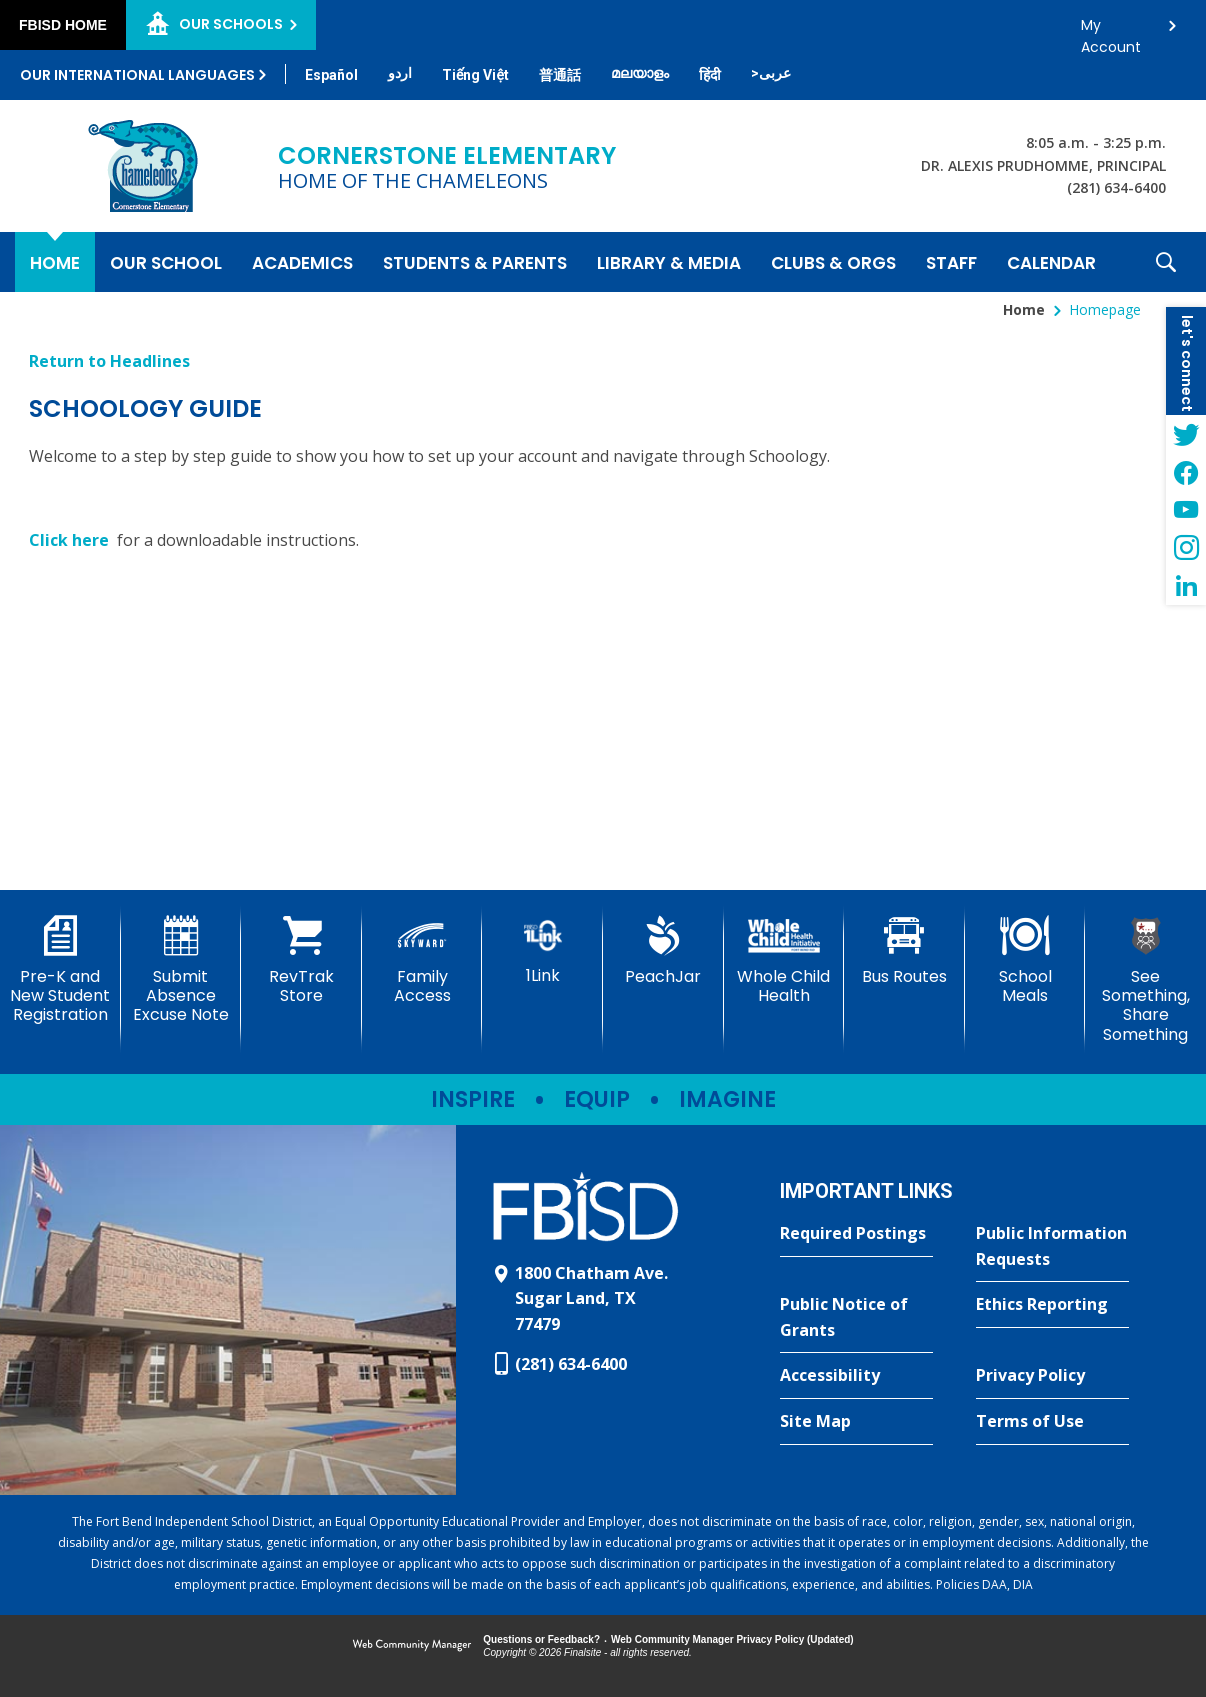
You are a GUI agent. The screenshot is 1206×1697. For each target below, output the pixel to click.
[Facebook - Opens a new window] (1186, 472)
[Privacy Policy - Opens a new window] (1052, 1376)
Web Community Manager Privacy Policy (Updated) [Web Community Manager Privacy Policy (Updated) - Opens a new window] (732, 1639)
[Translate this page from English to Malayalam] (640, 73)
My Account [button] (1111, 30)
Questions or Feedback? (541, 1639)
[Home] (55, 262)
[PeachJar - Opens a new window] (663, 951)
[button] (1166, 262)
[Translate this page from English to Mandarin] (560, 75)
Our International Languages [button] (137, 75)
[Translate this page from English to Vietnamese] (475, 75)
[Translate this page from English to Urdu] (400, 73)
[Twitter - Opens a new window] (1186, 434)
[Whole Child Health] (784, 960)
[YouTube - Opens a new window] (1186, 510)
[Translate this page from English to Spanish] (331, 75)
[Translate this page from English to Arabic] (771, 73)
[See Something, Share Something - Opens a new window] (1145, 980)
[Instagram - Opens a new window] (1186, 548)
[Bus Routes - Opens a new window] (904, 951)
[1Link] (542, 950)
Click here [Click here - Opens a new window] (71, 540)
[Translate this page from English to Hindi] (710, 75)
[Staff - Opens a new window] (951, 262)
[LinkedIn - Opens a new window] (1186, 586)
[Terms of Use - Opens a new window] (1052, 1422)
